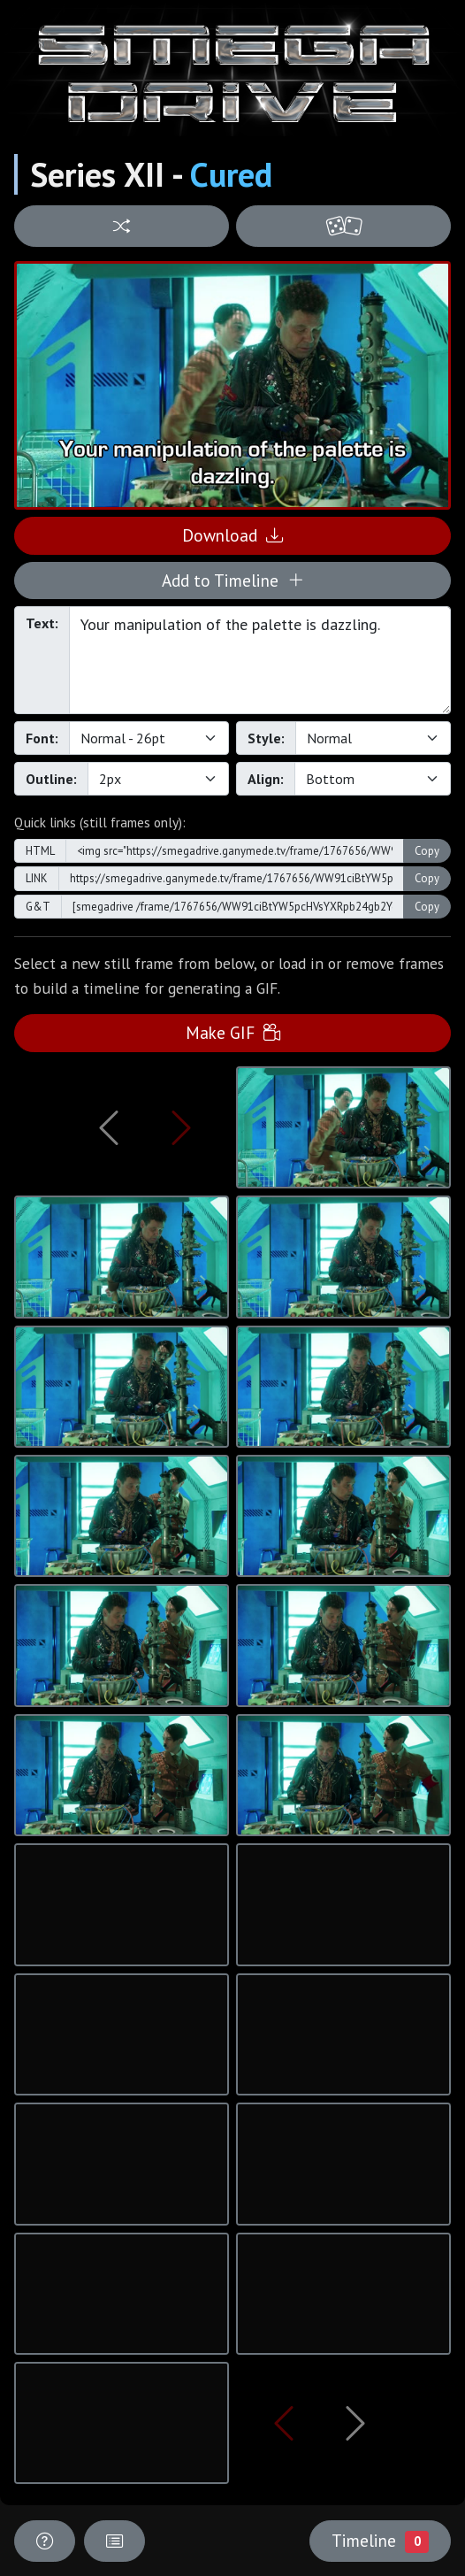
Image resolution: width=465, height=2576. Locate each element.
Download (232, 535)
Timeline (380, 2540)
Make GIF (233, 1032)
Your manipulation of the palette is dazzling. (260, 660)
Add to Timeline (233, 580)
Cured (231, 174)
